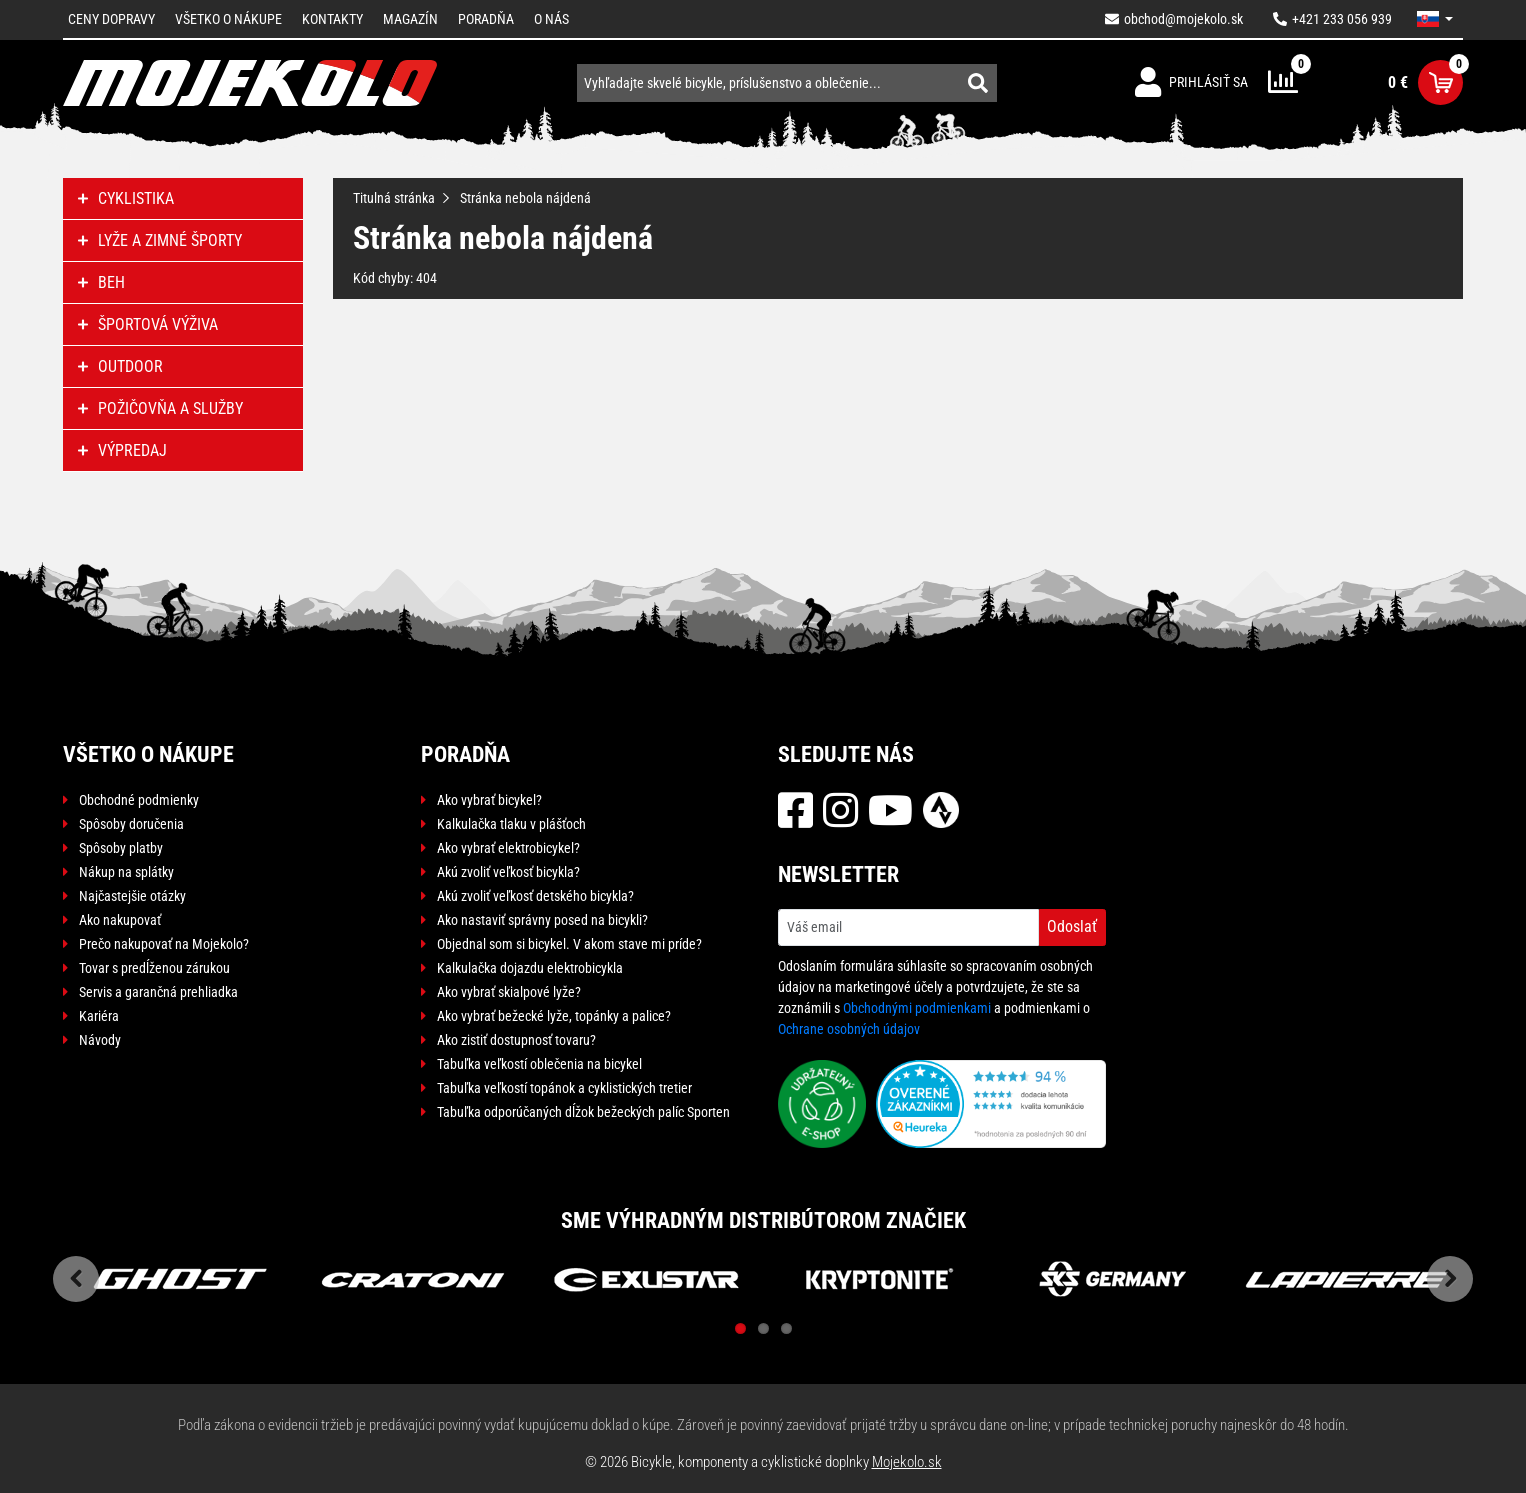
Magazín (410, 19)
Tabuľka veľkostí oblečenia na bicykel (539, 1064)
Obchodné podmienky (139, 800)
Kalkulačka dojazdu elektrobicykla (530, 968)
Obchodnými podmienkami (917, 1008)
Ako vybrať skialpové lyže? (509, 992)
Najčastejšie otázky (132, 896)
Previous (76, 1279)
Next (1450, 1279)
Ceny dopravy (111, 19)
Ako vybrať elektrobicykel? (508, 848)
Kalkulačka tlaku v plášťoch (511, 824)
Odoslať (1072, 926)
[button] (1435, 19)
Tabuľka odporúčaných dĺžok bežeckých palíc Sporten (583, 1112)
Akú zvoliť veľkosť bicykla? (508, 872)
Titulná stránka (394, 198)
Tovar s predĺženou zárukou (154, 968)
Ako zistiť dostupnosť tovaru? (516, 1040)
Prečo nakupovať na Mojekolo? (164, 944)
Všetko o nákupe (228, 19)
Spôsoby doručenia (131, 824)
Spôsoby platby (121, 848)
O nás (551, 19)
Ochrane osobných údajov (849, 1029)
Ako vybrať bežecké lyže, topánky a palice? (554, 1016)
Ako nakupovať (120, 920)
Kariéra (99, 1016)
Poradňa (486, 19)
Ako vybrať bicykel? (489, 800)
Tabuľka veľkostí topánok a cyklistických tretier (564, 1088)
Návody (100, 1040)
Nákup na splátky (126, 872)
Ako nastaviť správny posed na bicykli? (542, 920)
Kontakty (332, 19)
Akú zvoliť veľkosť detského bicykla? (535, 896)
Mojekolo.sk (907, 1462)
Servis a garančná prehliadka (158, 992)
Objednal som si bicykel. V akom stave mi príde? (569, 944)
